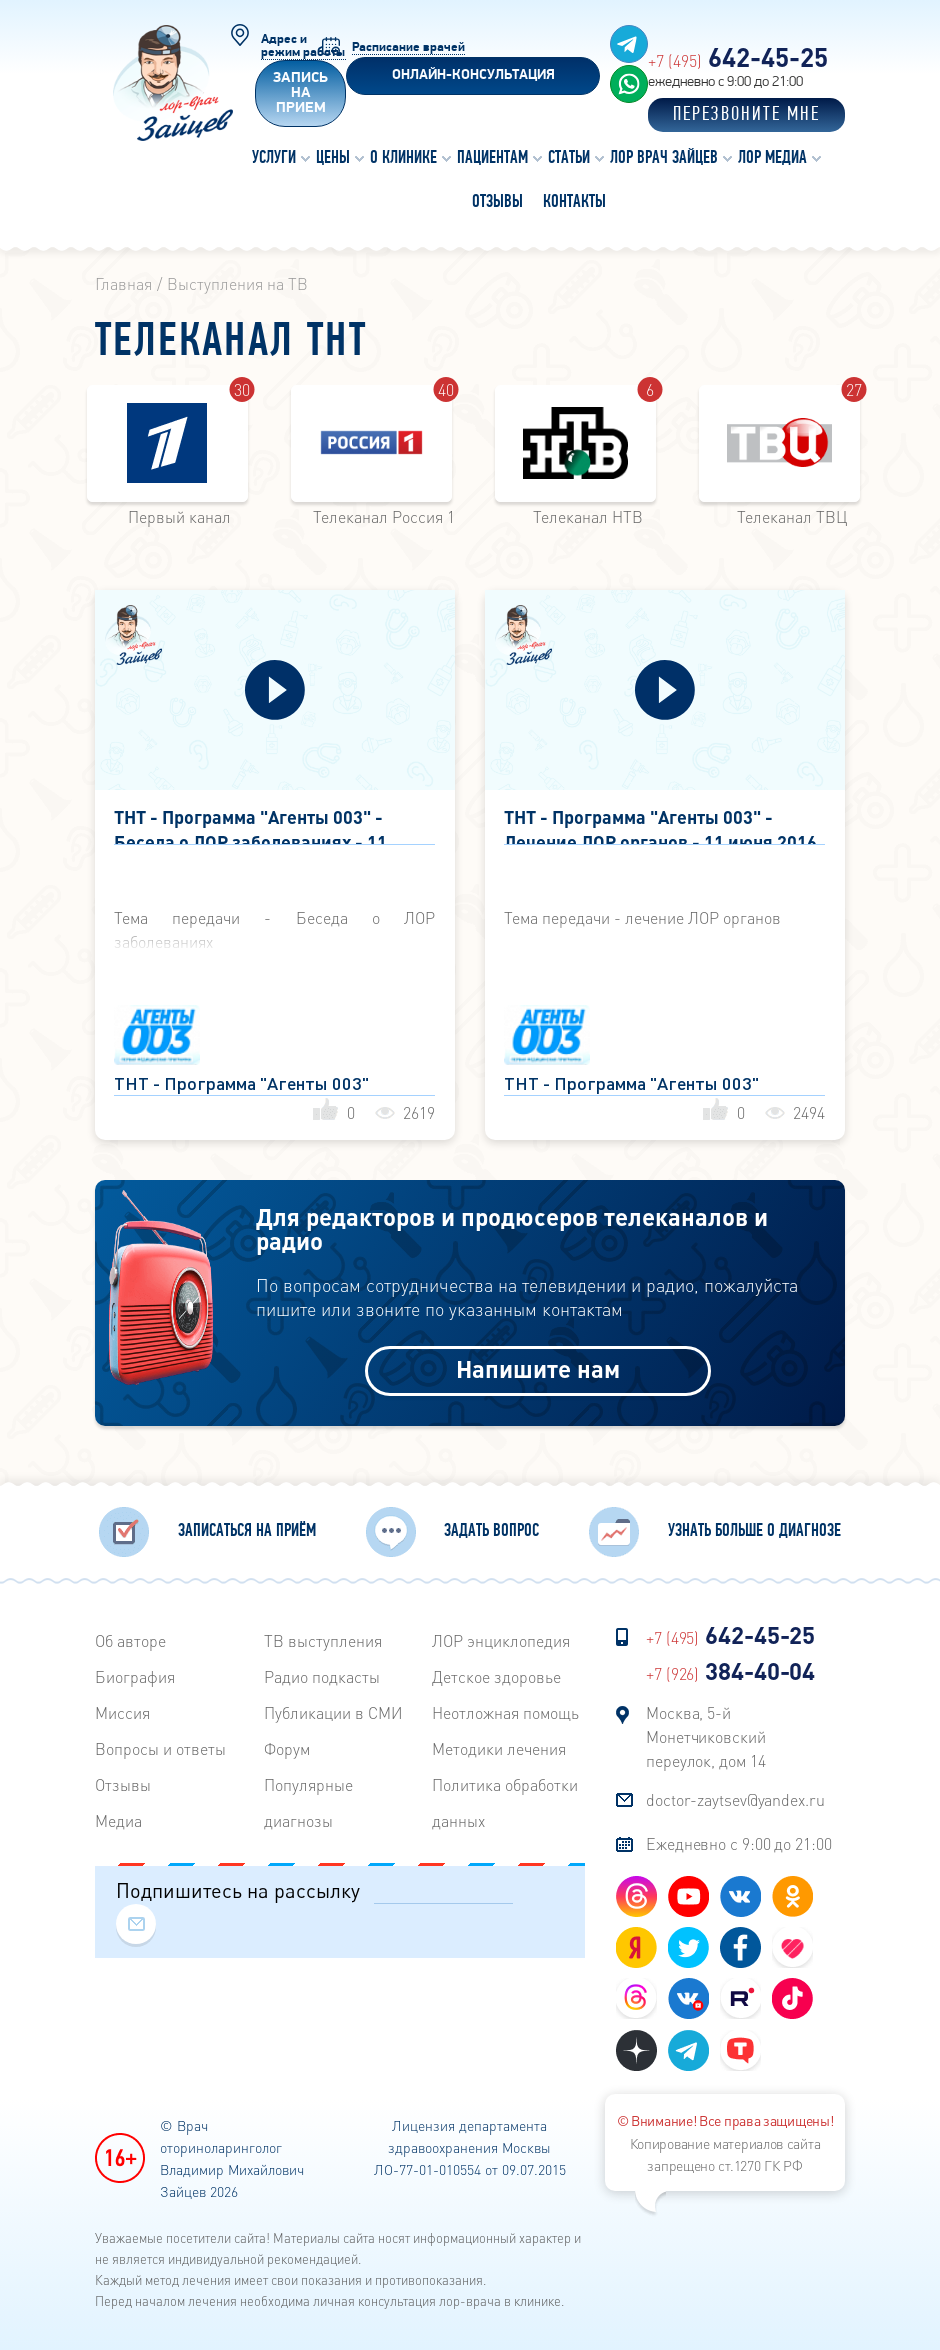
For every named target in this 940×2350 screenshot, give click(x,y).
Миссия (122, 1707)
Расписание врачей (408, 47)
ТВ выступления (323, 1635)
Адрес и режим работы (303, 46)
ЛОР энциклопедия (501, 1635)
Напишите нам (538, 1365)
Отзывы (123, 1779)
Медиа (118, 1815)
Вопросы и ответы (160, 1743)
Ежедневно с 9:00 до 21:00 (739, 1838)
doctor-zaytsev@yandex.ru (735, 1794)
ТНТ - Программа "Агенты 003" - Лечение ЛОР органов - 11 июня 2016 (660, 825)
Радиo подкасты (322, 1671)
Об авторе (130, 1635)
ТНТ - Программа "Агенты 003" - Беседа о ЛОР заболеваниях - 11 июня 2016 (250, 825)
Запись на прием (300, 93)
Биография (135, 1671)
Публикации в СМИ (333, 1707)
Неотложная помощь (505, 1707)
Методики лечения (499, 1743)
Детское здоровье (496, 1671)
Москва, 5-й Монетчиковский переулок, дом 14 (706, 1731)
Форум (287, 1743)
